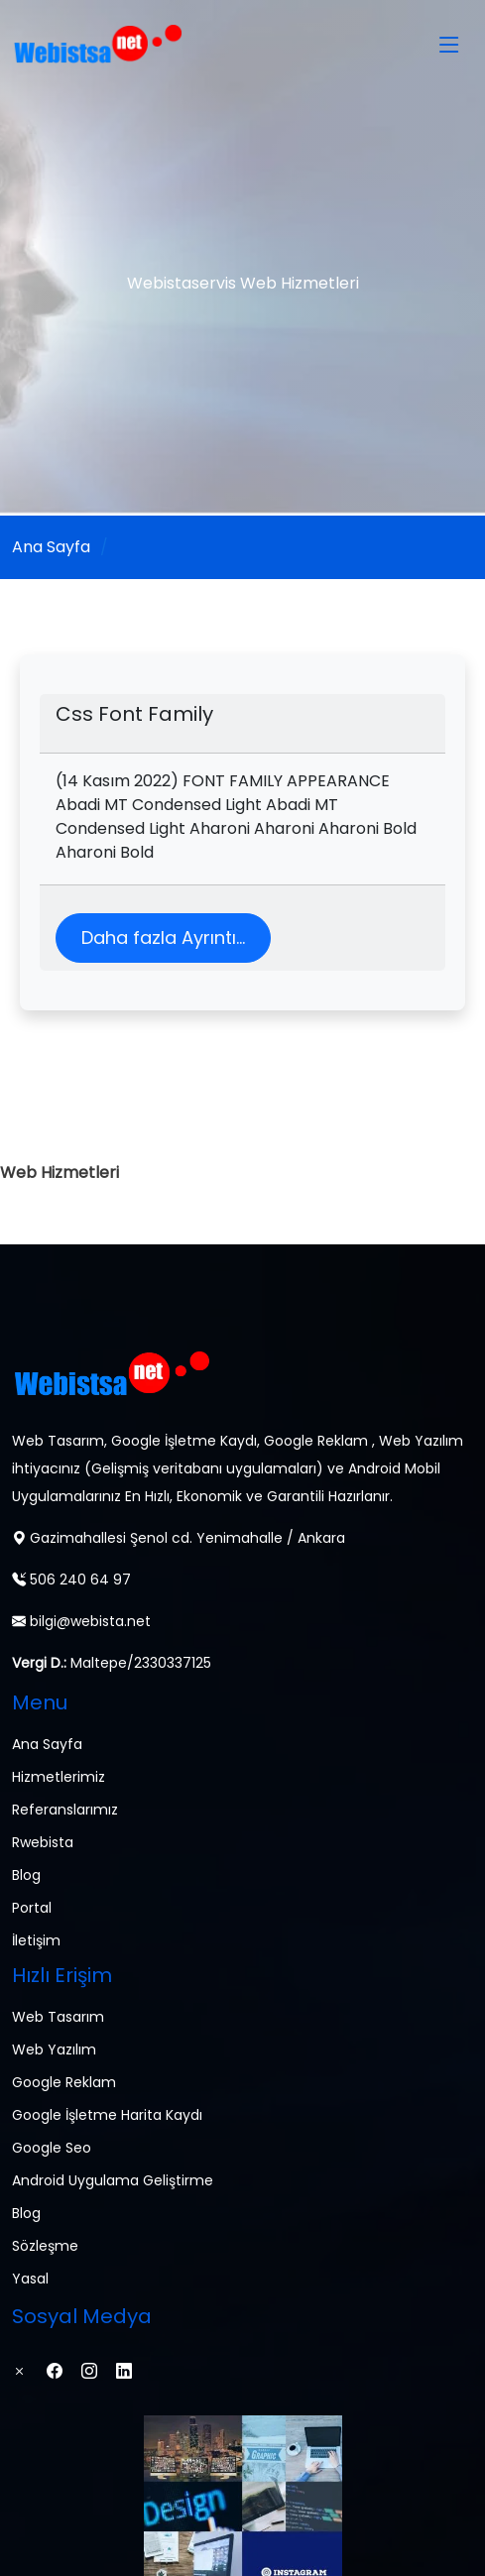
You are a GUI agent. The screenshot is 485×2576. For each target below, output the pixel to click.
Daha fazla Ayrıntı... (163, 937)
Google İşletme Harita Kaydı (107, 2115)
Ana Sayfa (51, 546)
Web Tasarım (58, 2017)
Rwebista (42, 1842)
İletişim (36, 1940)
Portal (32, 1908)
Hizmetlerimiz (58, 1777)
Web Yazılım (54, 2049)
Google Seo (51, 2148)
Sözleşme (45, 2246)
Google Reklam (64, 2082)
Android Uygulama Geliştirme (112, 2180)
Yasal (30, 2278)
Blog (26, 1875)
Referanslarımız (65, 1809)
